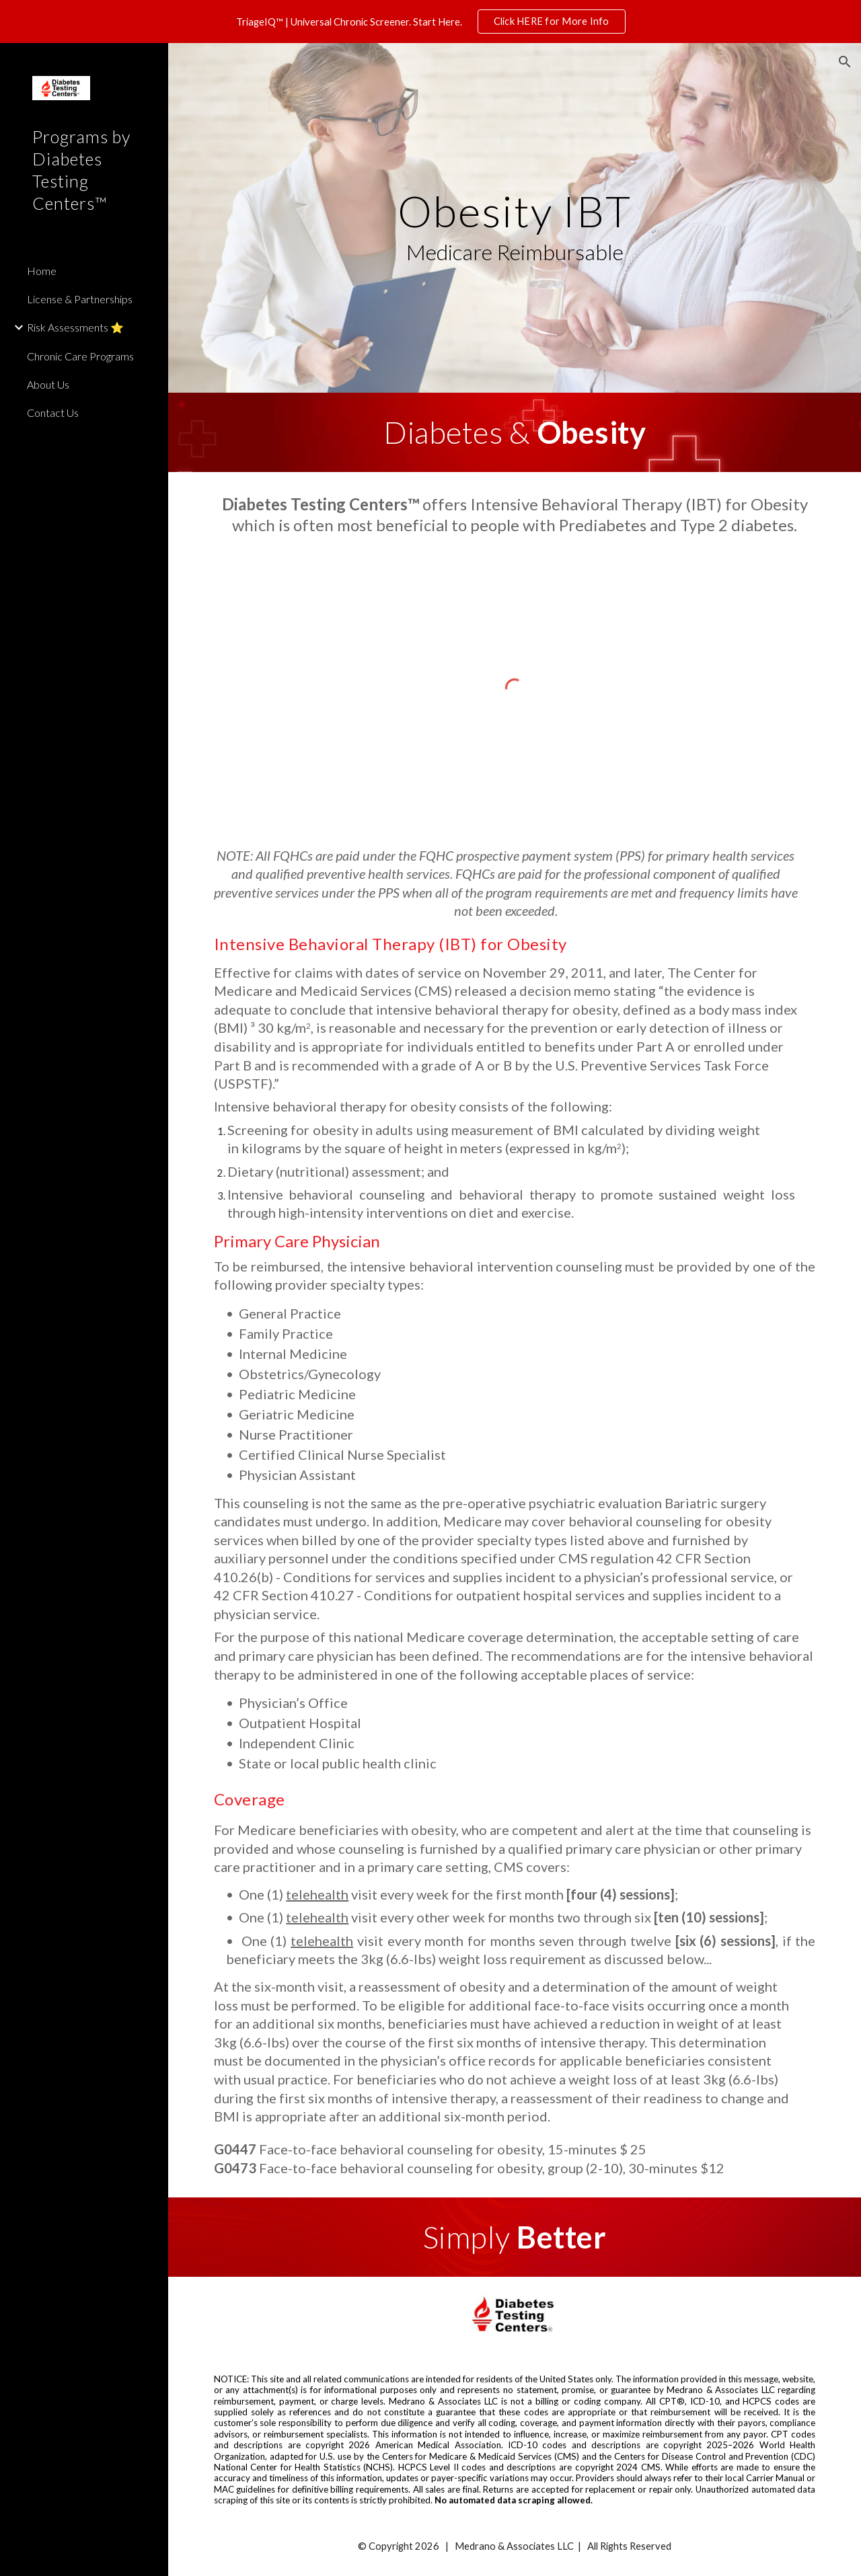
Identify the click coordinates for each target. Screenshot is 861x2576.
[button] (845, 62)
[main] (515, 218)
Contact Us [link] (53, 412)
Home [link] (42, 270)
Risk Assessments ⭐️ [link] (75, 327)
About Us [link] (48, 384)
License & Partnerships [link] (80, 298)
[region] (430, 21)
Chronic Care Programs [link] (80, 356)
